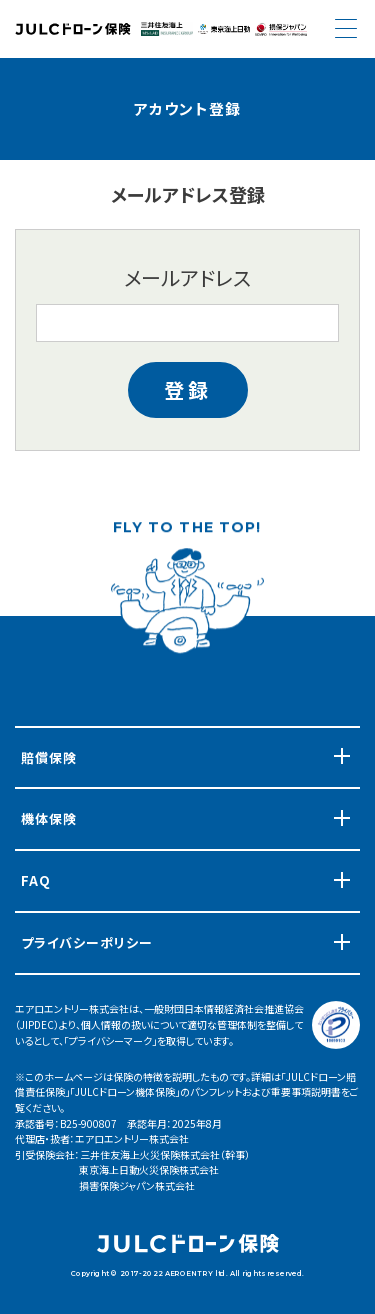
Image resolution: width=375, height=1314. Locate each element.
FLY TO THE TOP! (187, 531)
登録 (188, 389)
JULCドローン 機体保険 (73, 29)
